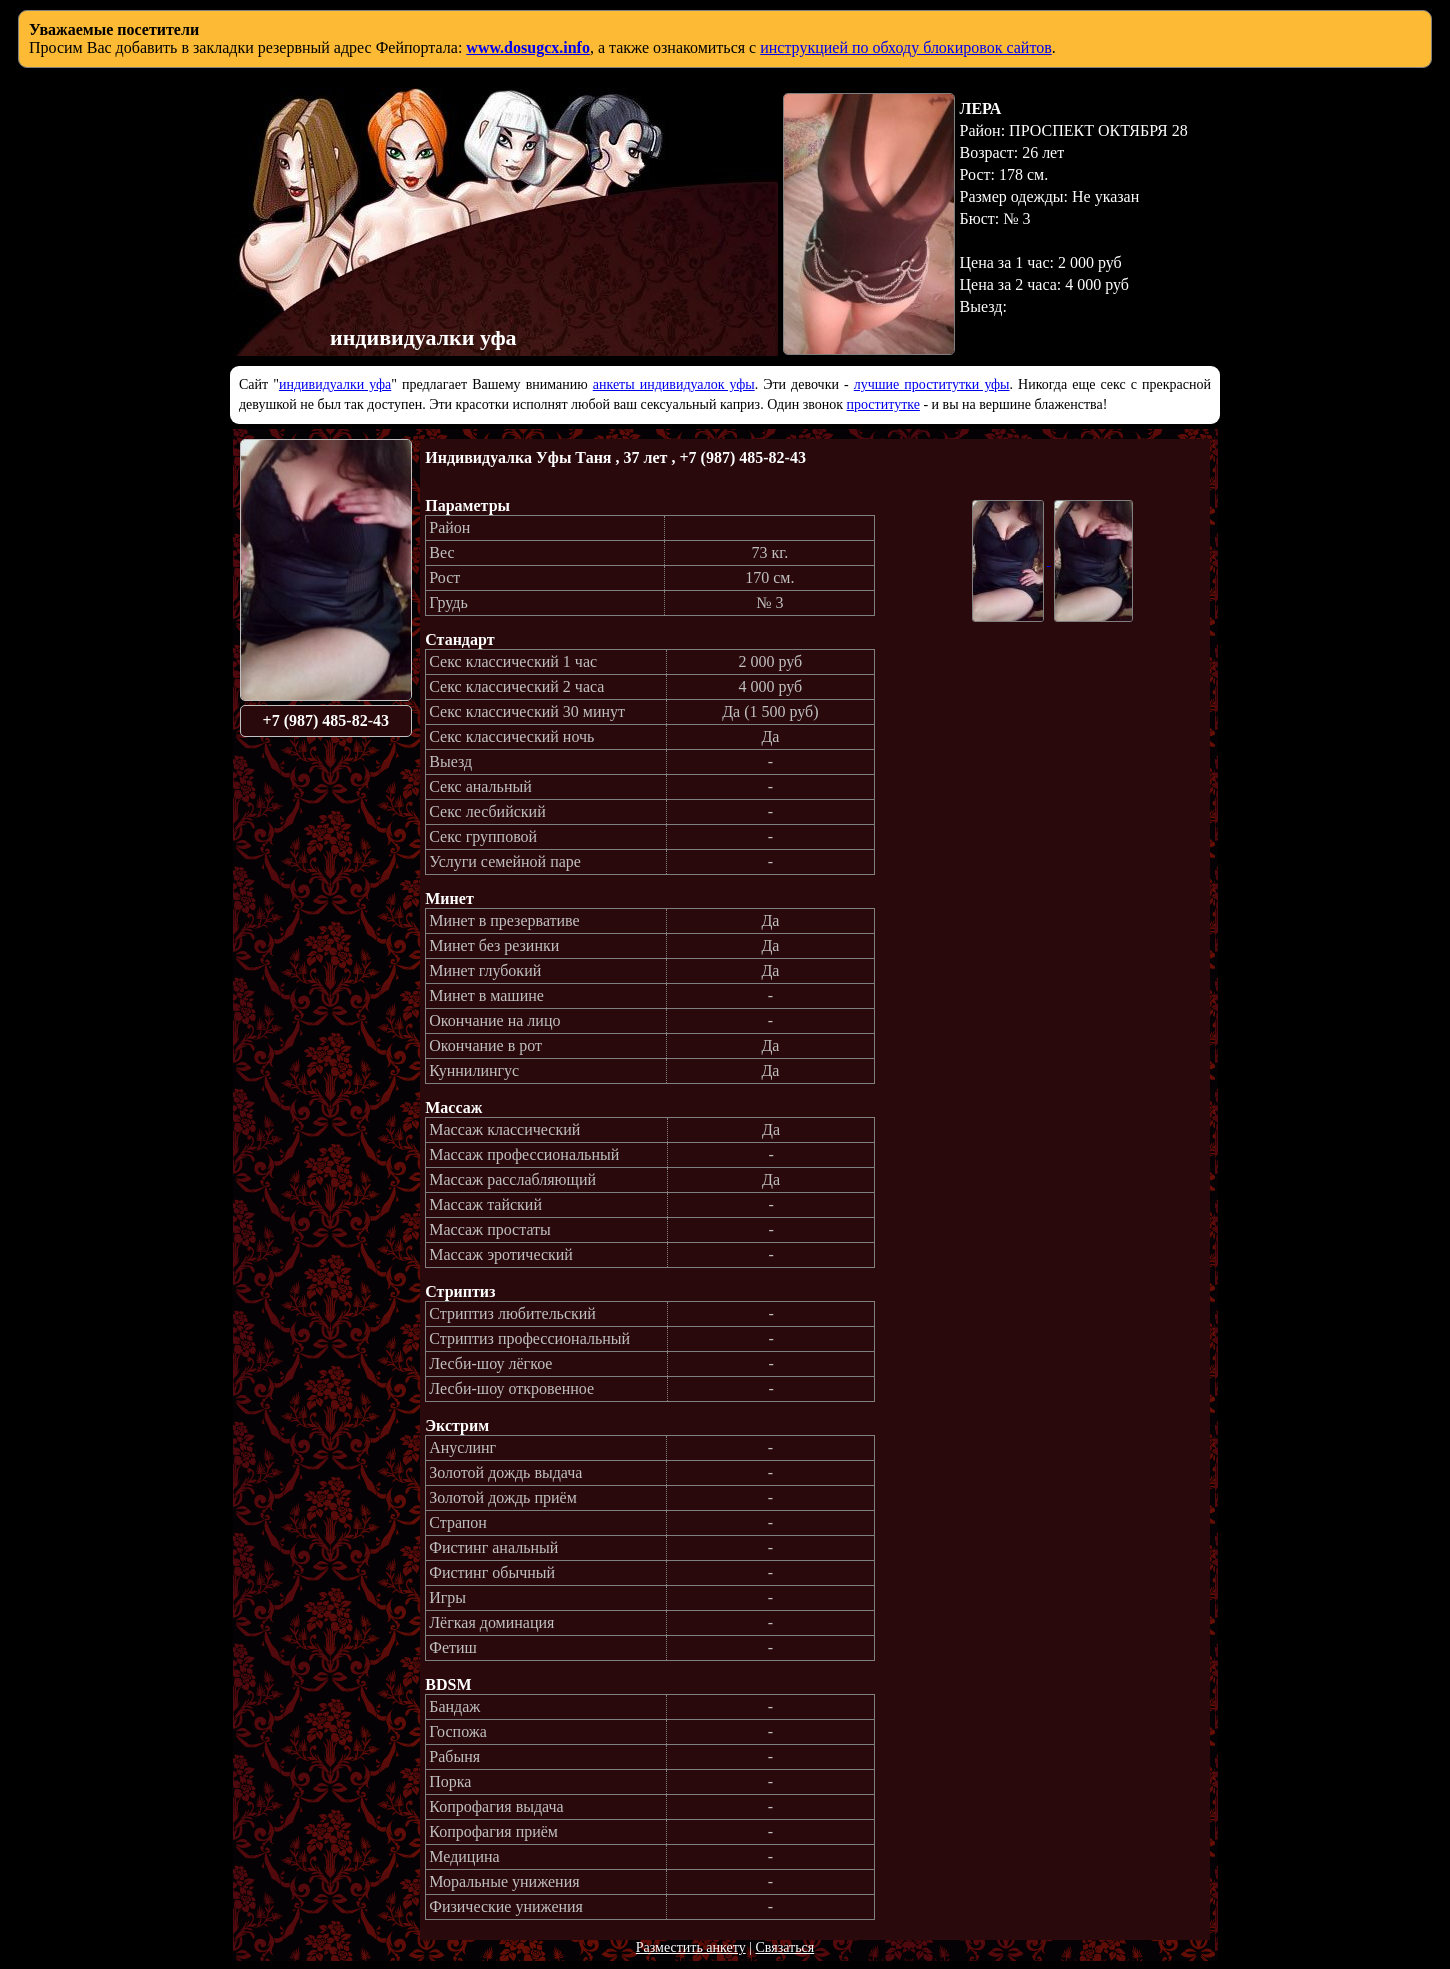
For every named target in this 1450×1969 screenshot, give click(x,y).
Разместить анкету (691, 1947)
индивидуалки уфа (335, 384)
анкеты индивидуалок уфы (674, 384)
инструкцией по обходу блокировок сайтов (906, 47)
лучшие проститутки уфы (932, 384)
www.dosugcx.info (528, 47)
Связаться (784, 1947)
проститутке (883, 404)
